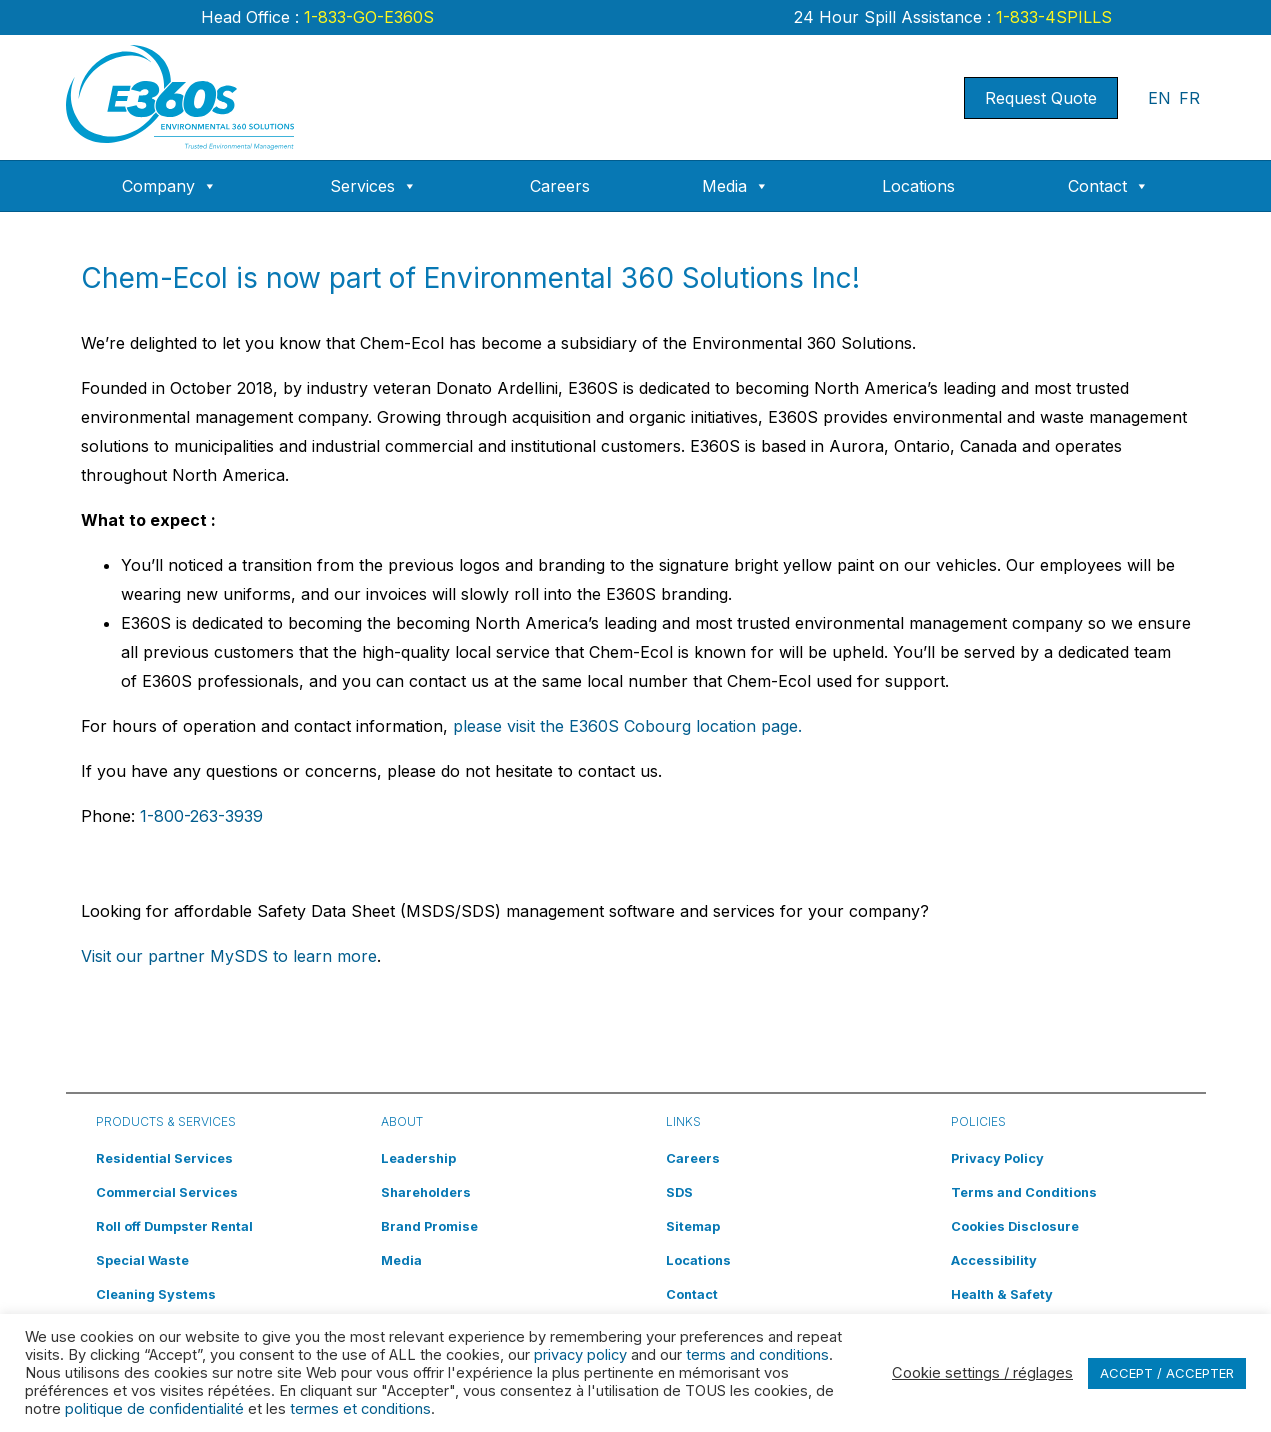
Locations (918, 186)
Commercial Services (167, 1192)
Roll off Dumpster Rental (174, 1226)
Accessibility (994, 1260)
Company (169, 186)
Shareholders (426, 1192)
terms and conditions (757, 1355)
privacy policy (580, 1355)
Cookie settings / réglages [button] (982, 1373)
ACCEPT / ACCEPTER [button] (1167, 1373)
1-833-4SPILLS (1051, 17)
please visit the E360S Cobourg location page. (627, 726)
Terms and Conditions (1024, 1192)
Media (735, 186)
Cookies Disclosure (1015, 1226)
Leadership (418, 1158)
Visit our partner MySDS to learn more (229, 956)
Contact (1108, 186)
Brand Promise (429, 1226)
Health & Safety (1002, 1294)
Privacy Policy (997, 1158)
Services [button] (373, 186)
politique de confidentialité (154, 1409)
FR (1189, 98)
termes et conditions (360, 1409)
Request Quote (1041, 98)
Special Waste (142, 1260)
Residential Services (164, 1158)
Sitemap (693, 1226)
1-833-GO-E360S (366, 17)
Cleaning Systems (156, 1294)
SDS (679, 1192)
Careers (560, 186)
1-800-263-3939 (201, 816)
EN (1159, 98)
